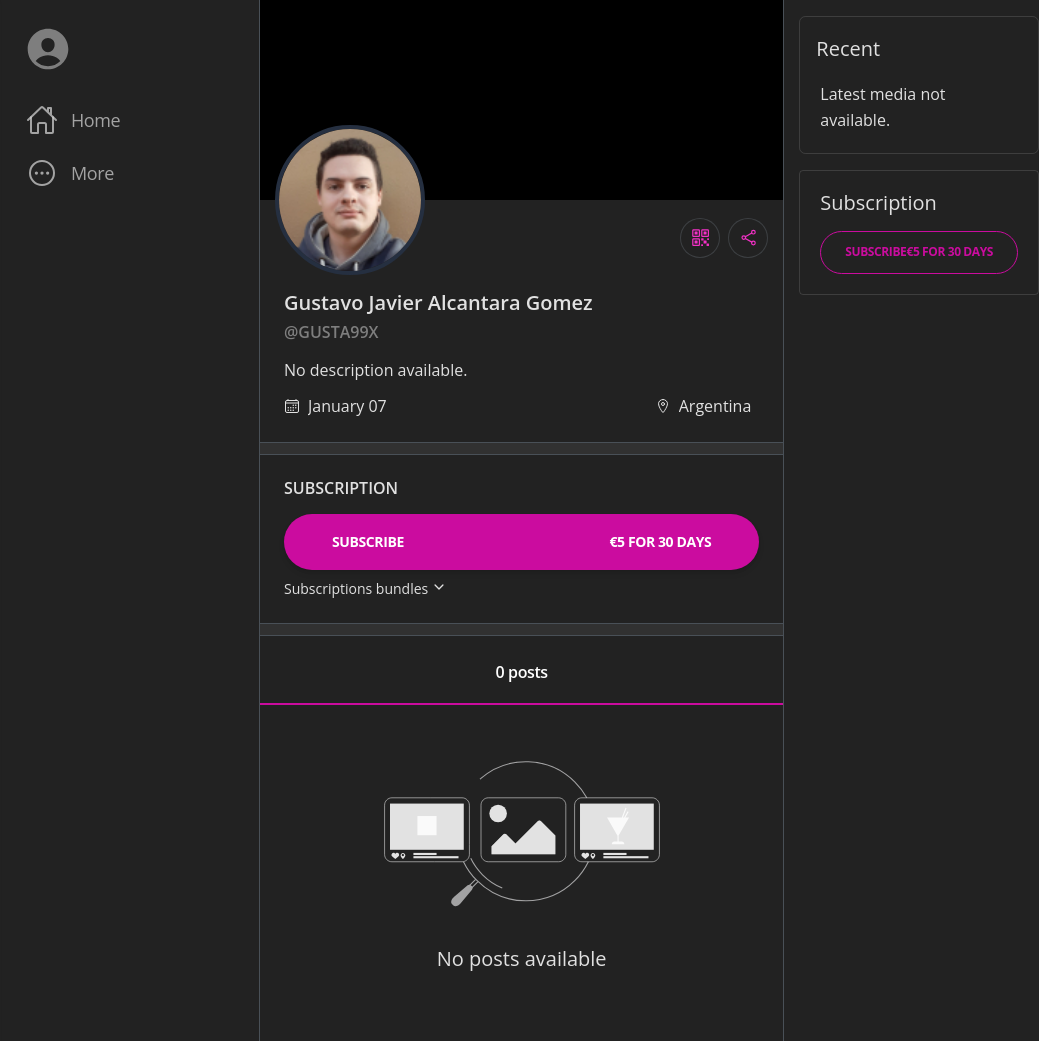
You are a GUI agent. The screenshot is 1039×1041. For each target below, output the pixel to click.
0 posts (522, 672)
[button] (129, 173)
